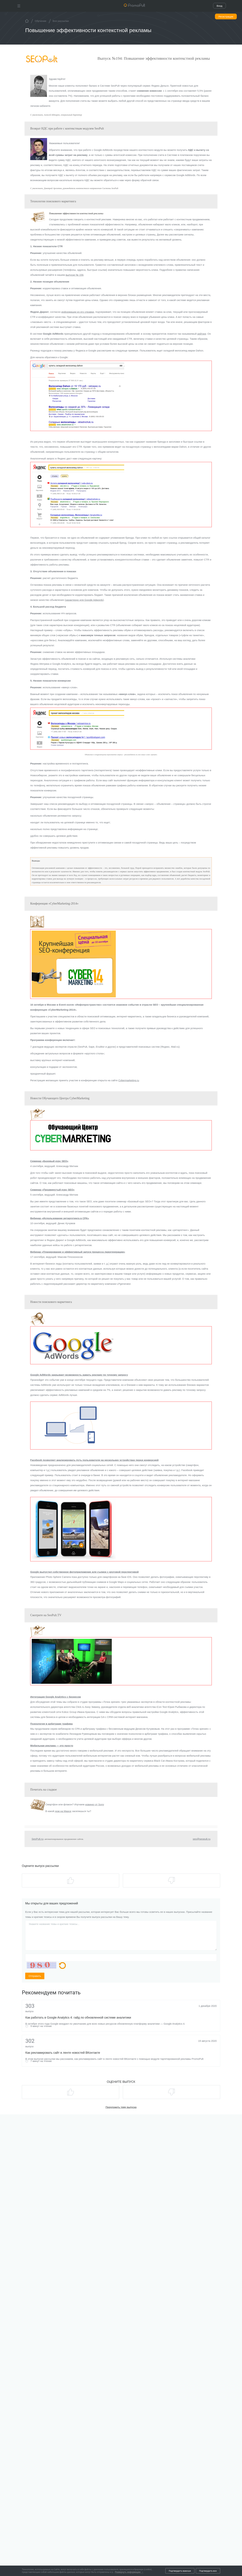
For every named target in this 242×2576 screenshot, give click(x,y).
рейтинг (201, 333)
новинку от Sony (94, 1804)
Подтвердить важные (180, 2571)
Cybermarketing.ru (128, 1080)
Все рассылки (61, 21)
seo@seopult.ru (201, 1838)
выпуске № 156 (74, 274)
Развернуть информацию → (129, 2572)
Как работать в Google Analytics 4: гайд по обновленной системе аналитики (78, 2017)
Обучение (40, 21)
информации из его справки (77, 311)
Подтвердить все (208, 2571)
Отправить (35, 1976)
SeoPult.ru (37, 1838)
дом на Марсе (63, 1811)
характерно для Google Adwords (84, 599)
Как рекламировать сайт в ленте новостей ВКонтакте (62, 2052)
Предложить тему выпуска (121, 2107)
